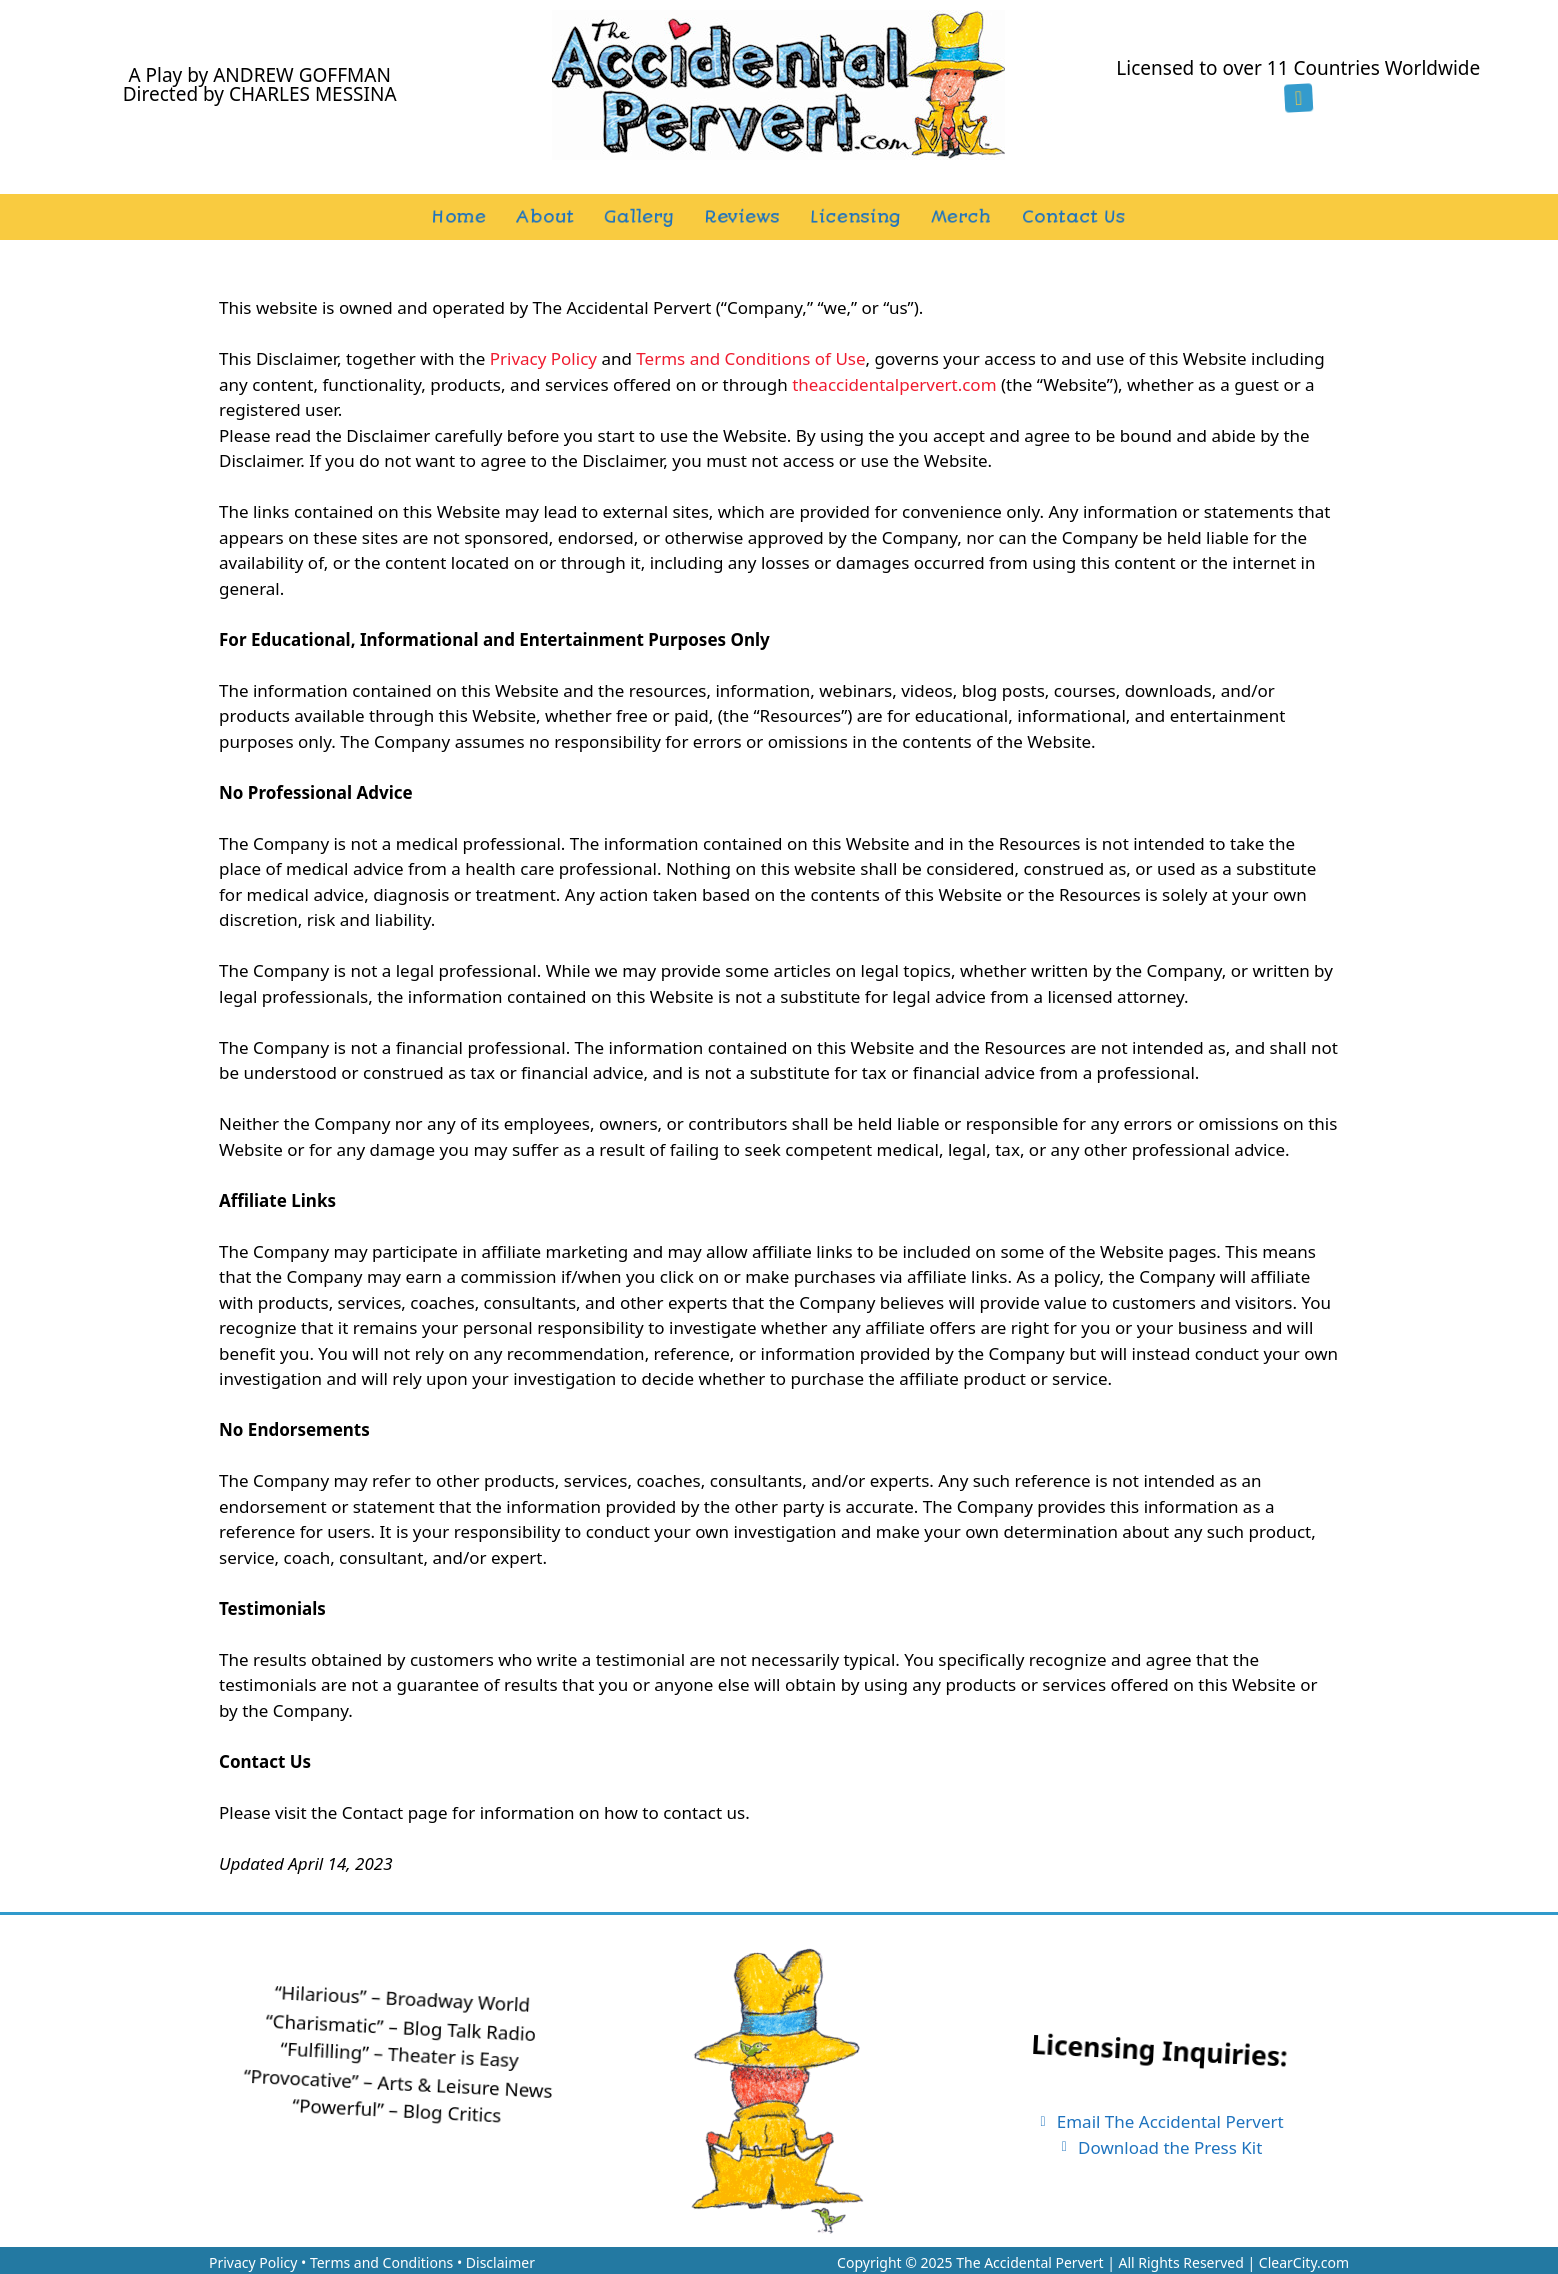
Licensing (855, 217)
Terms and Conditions (381, 2262)
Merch (961, 217)
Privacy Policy (543, 358)
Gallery (638, 217)
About (544, 217)
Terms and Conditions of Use (750, 358)
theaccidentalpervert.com (894, 384)
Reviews (741, 217)
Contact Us (1073, 217)
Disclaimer (500, 2262)
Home (458, 217)
